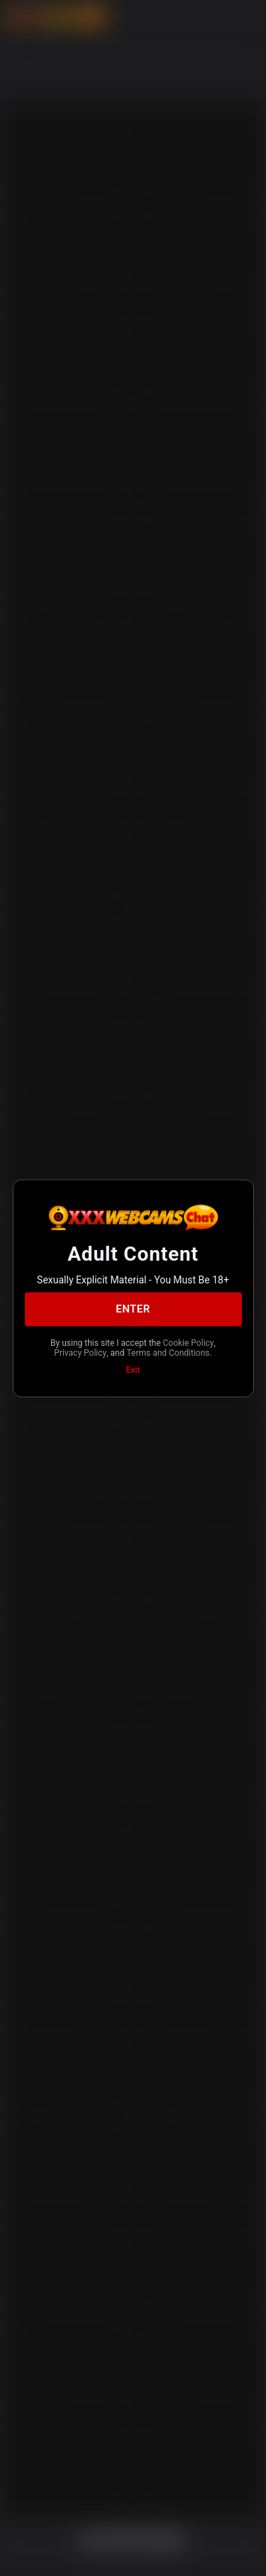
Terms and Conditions (167, 1353)
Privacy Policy (80, 1353)
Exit (133, 1369)
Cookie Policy (188, 1342)
